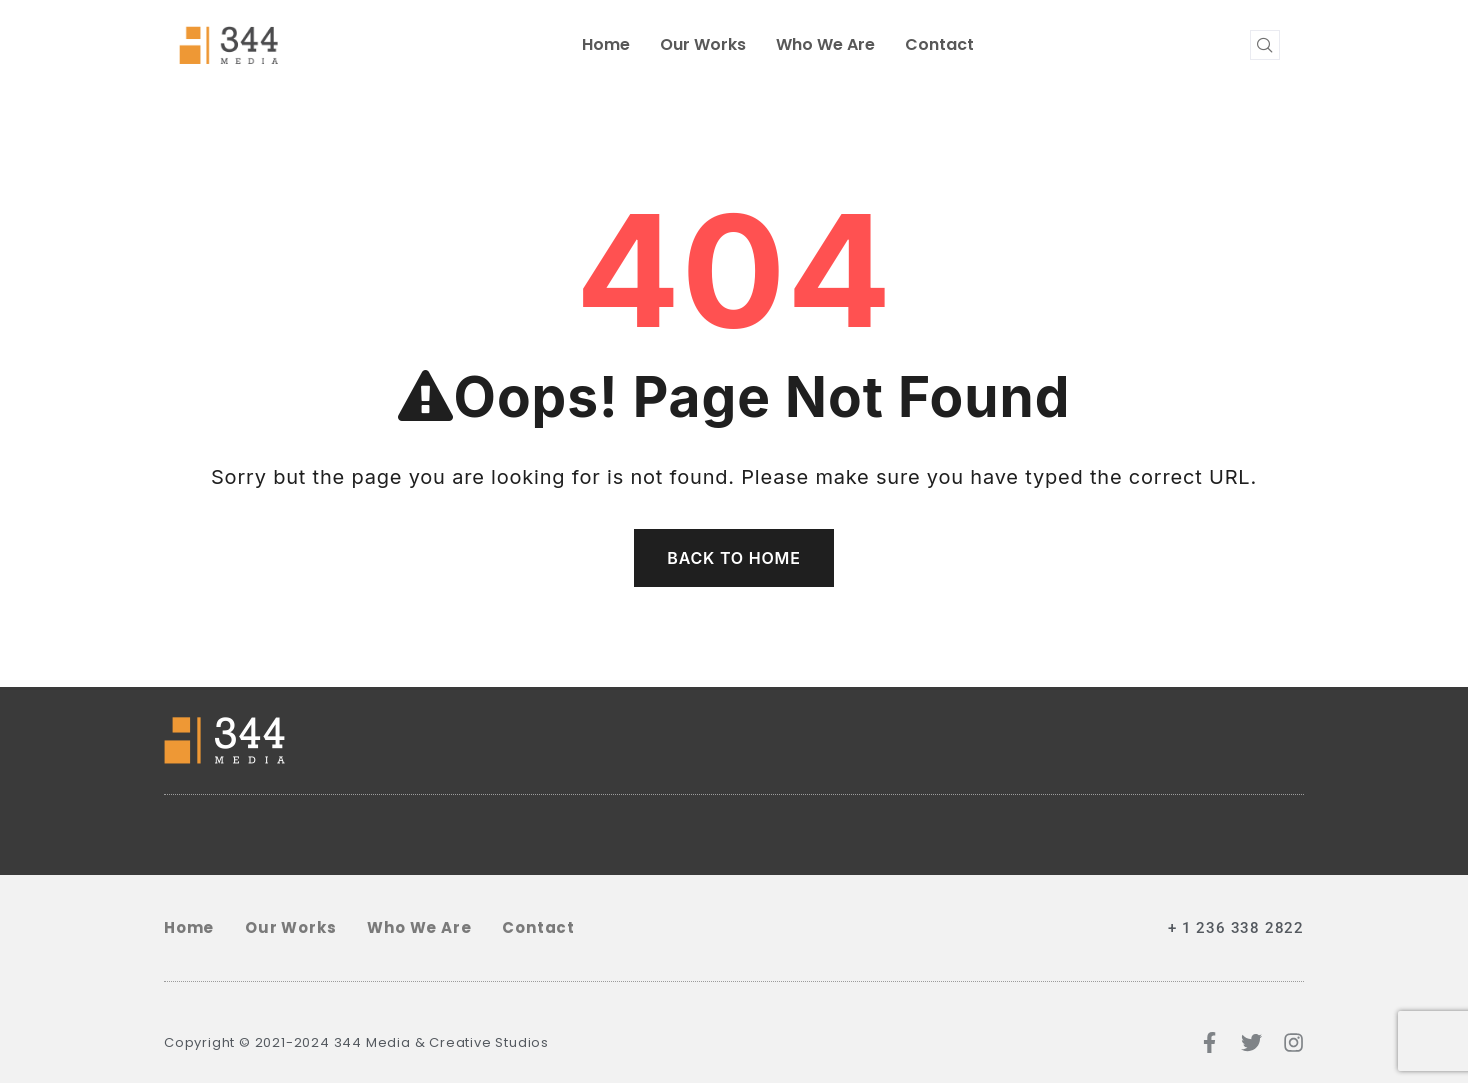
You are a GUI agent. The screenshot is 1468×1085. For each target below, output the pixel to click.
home (606, 44)
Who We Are (825, 44)
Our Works (703, 44)
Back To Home (733, 558)
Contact (939, 44)
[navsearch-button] (1265, 45)
